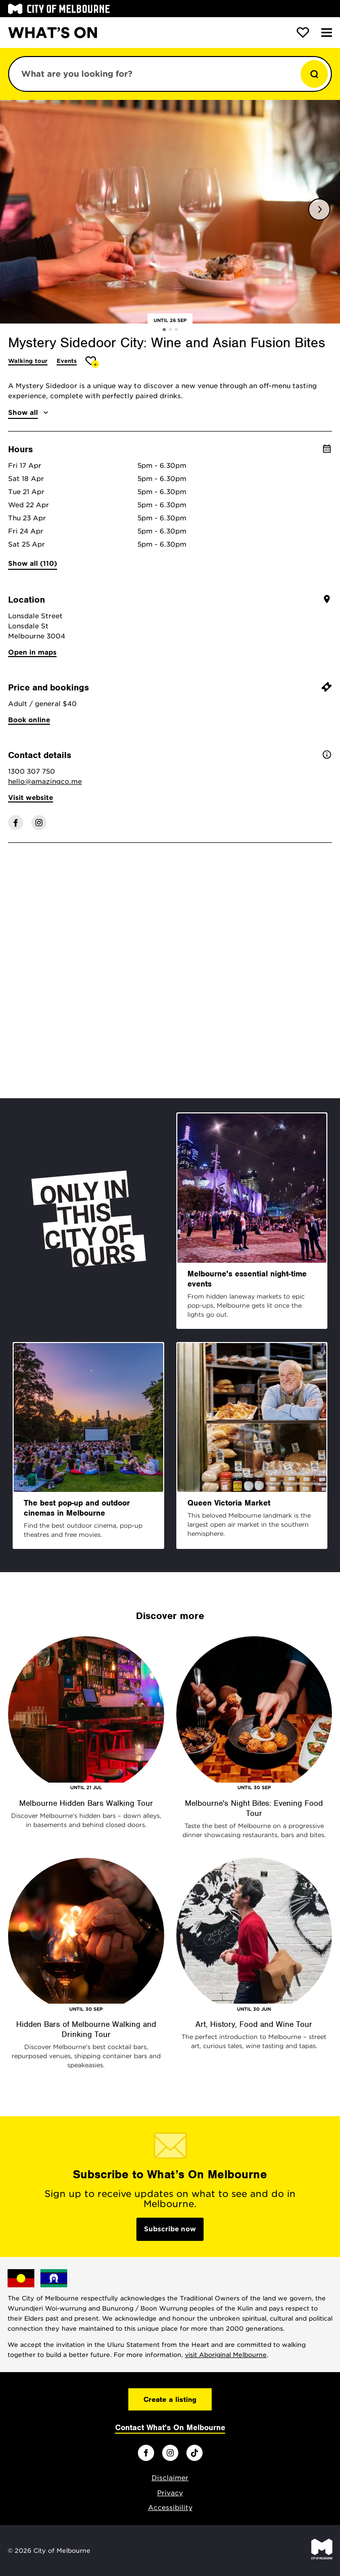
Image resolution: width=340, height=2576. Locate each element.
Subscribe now (170, 2229)
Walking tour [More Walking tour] (27, 360)
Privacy (170, 2493)
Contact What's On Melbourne (170, 2428)
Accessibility (170, 2507)
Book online (29, 720)
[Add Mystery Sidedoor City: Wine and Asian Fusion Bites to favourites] (92, 362)
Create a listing (170, 2399)
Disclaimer (170, 2478)
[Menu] (326, 32)
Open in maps (32, 652)
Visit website (30, 797)
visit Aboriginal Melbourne (226, 2354)
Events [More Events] (67, 360)
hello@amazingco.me (45, 781)
